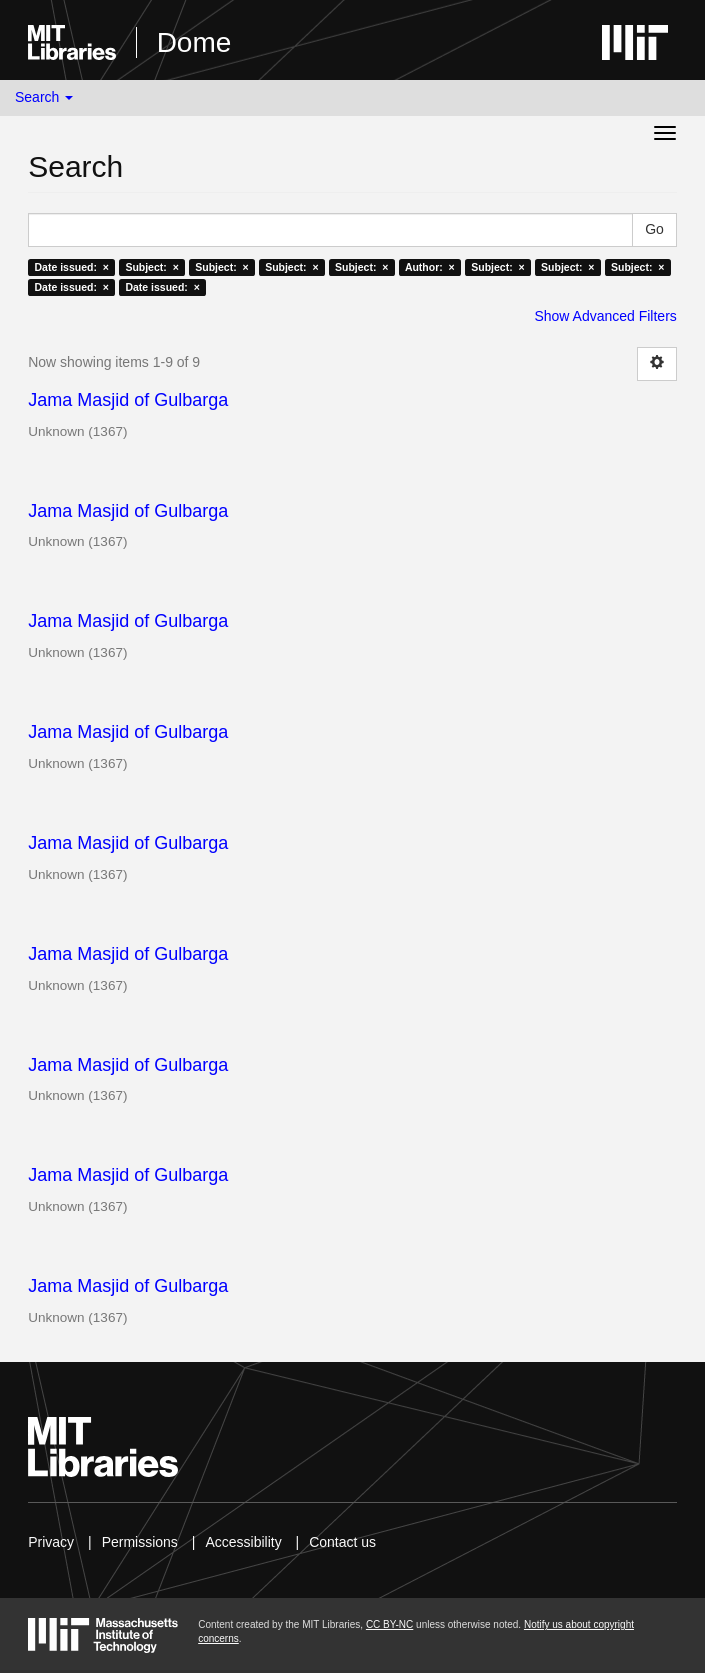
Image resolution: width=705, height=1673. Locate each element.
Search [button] (44, 97)
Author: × (430, 267)
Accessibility (243, 1542)
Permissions (140, 1542)
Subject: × (151, 267)
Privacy (51, 1542)
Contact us (342, 1542)
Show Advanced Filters (605, 316)
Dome (194, 42)
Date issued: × (71, 267)
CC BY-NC (389, 1624)
